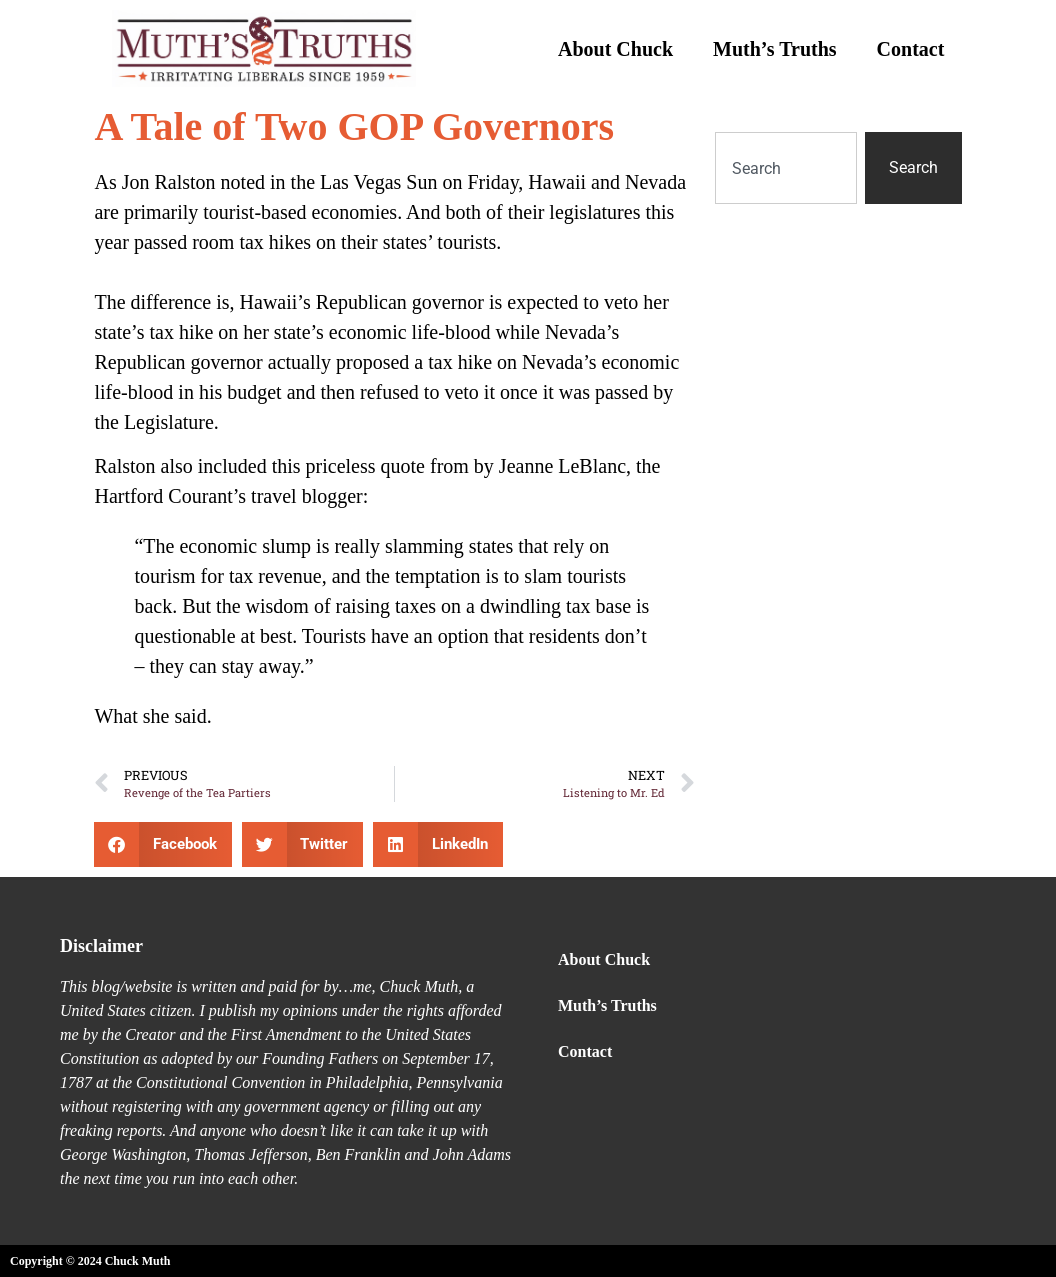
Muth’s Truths (775, 49)
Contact (911, 49)
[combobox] (785, 168)
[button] (163, 844)
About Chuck (615, 49)
